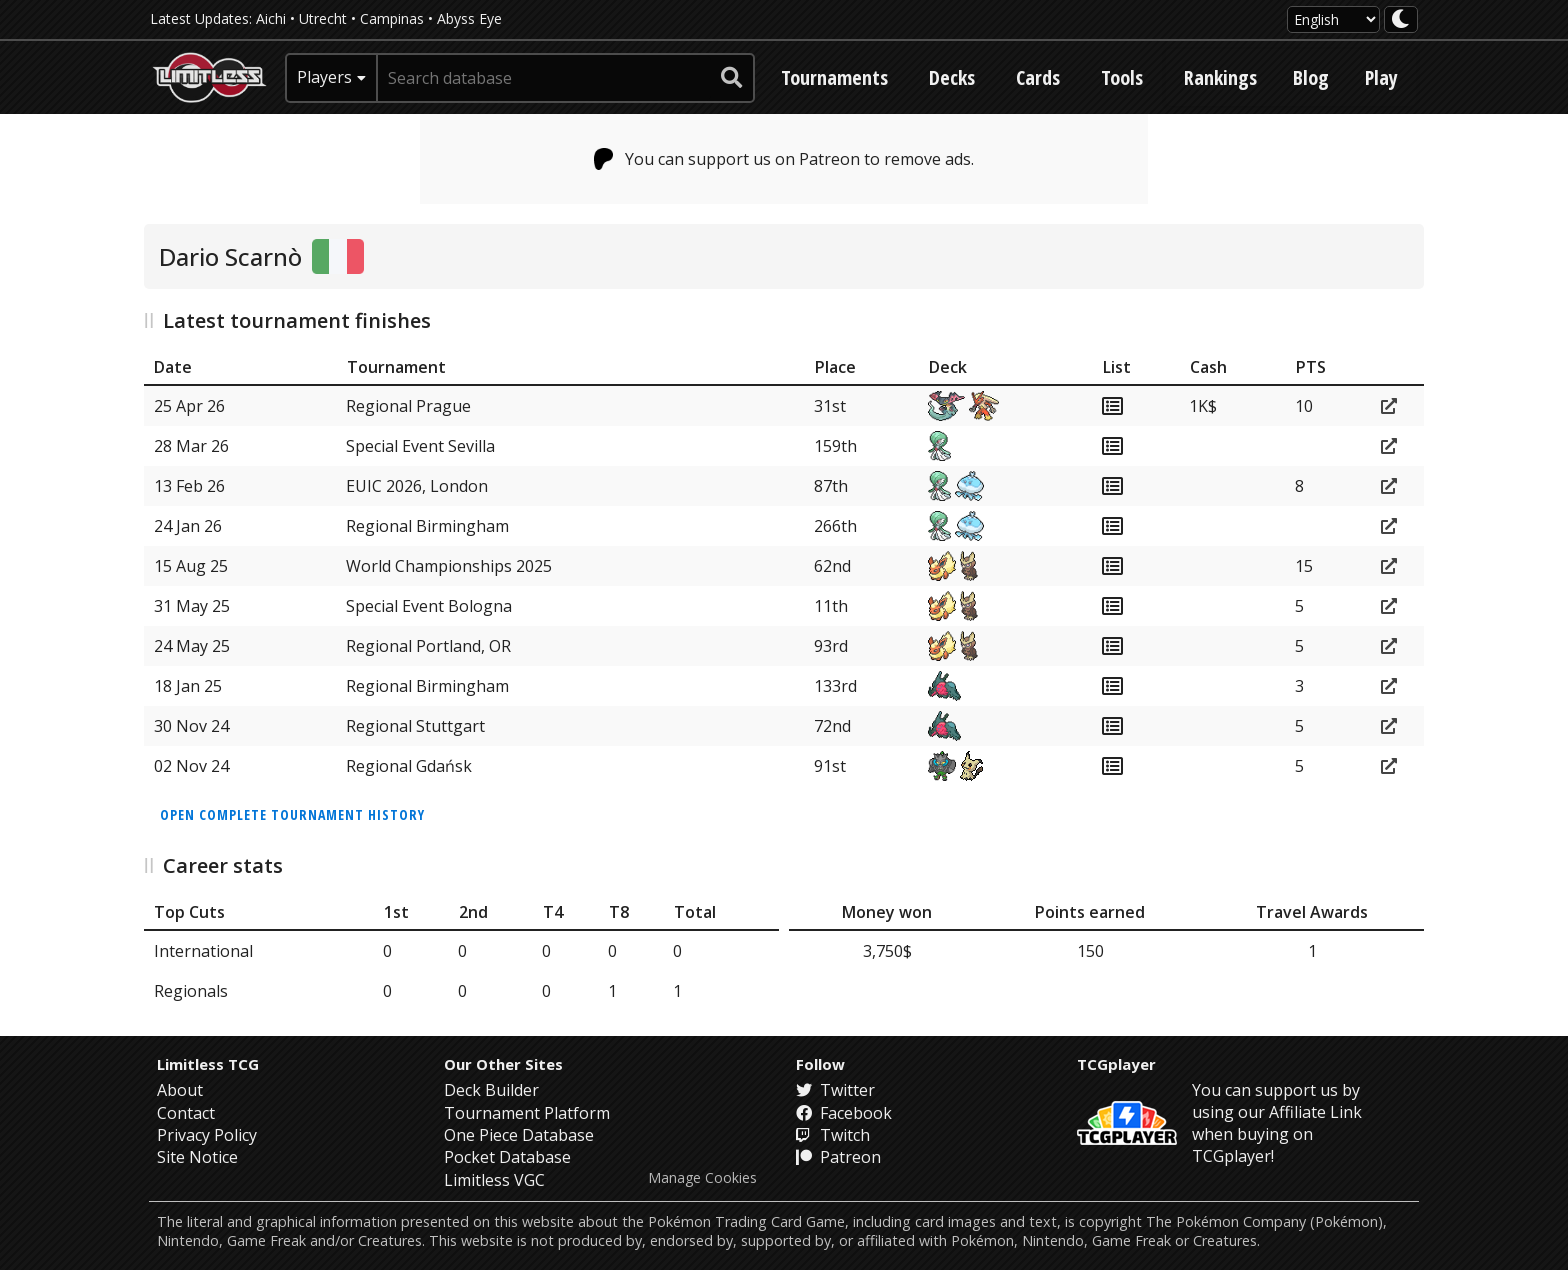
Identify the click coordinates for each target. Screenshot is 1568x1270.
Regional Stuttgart (415, 726)
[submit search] (732, 78)
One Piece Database (519, 1135)
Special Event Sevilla (420, 446)
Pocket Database (507, 1157)
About (180, 1090)
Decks (952, 77)
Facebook (844, 1113)
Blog (1311, 77)
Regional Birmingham (427, 526)
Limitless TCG (208, 1064)
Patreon (838, 1157)
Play (1381, 77)
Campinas (392, 18)
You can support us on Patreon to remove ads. (784, 159)
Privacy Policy (207, 1135)
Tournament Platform (527, 1113)
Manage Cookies (702, 1178)
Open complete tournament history (292, 814)
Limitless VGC (494, 1180)
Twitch (833, 1135)
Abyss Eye (469, 18)
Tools (1122, 77)
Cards (1038, 77)
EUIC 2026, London (417, 486)
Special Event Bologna (429, 606)
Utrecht (323, 18)
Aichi (271, 18)
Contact (186, 1113)
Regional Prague (408, 406)
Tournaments (834, 77)
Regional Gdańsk (409, 766)
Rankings (1220, 77)
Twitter (835, 1090)
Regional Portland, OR (428, 646)
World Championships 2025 (449, 566)
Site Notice (197, 1157)
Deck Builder (491, 1090)
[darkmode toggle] (1401, 19)
